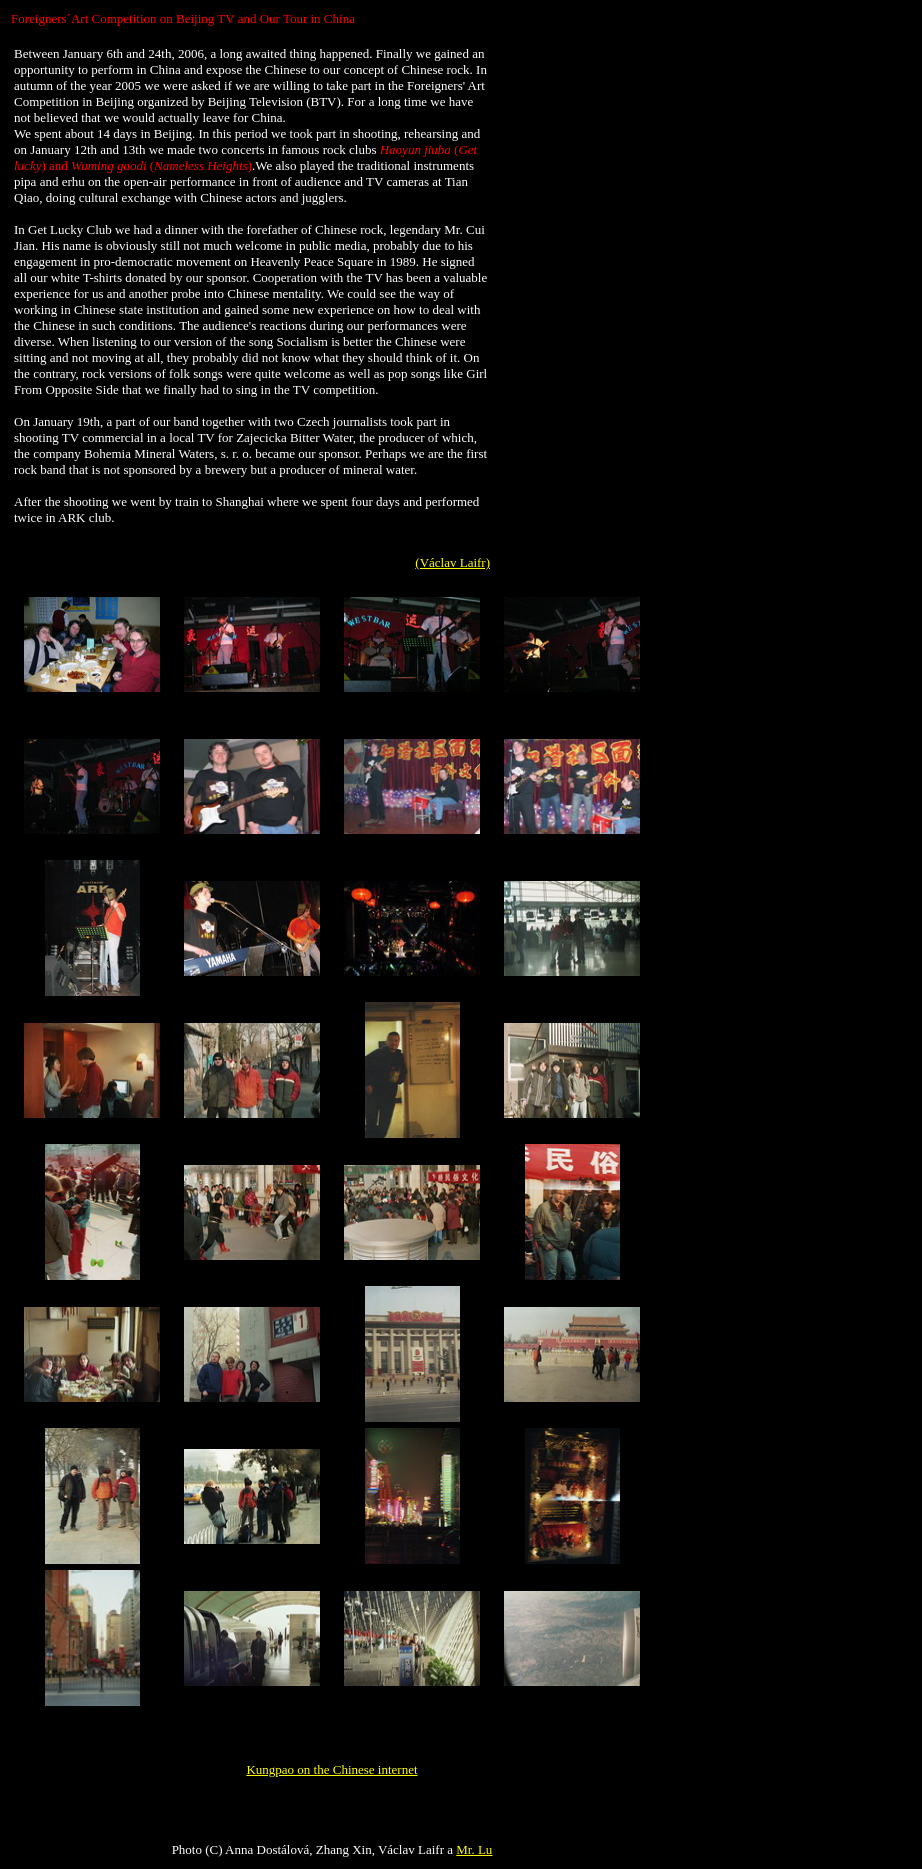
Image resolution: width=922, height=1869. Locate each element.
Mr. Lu (474, 1849)
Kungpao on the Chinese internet (331, 1769)
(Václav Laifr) (452, 562)
